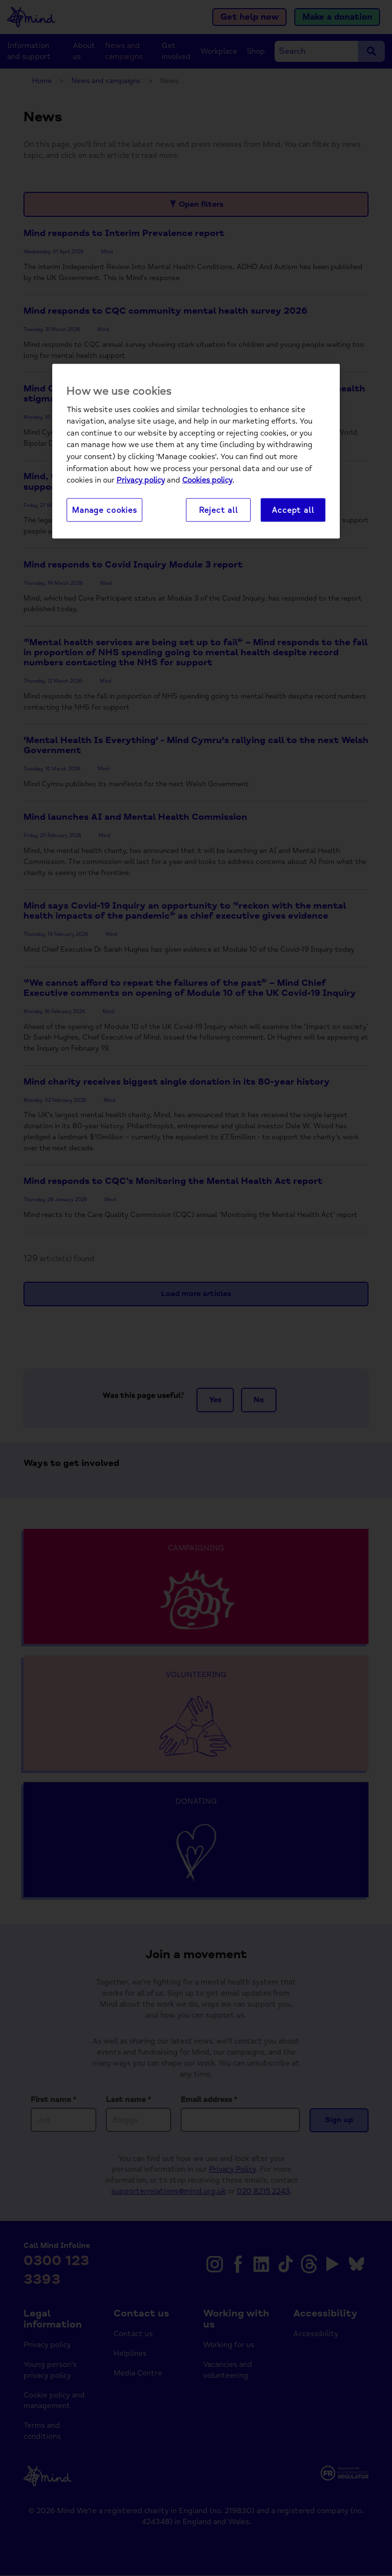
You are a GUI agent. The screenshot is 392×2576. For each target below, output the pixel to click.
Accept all (293, 510)
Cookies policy (207, 480)
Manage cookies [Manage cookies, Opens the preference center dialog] (104, 510)
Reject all (218, 510)
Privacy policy (140, 480)
